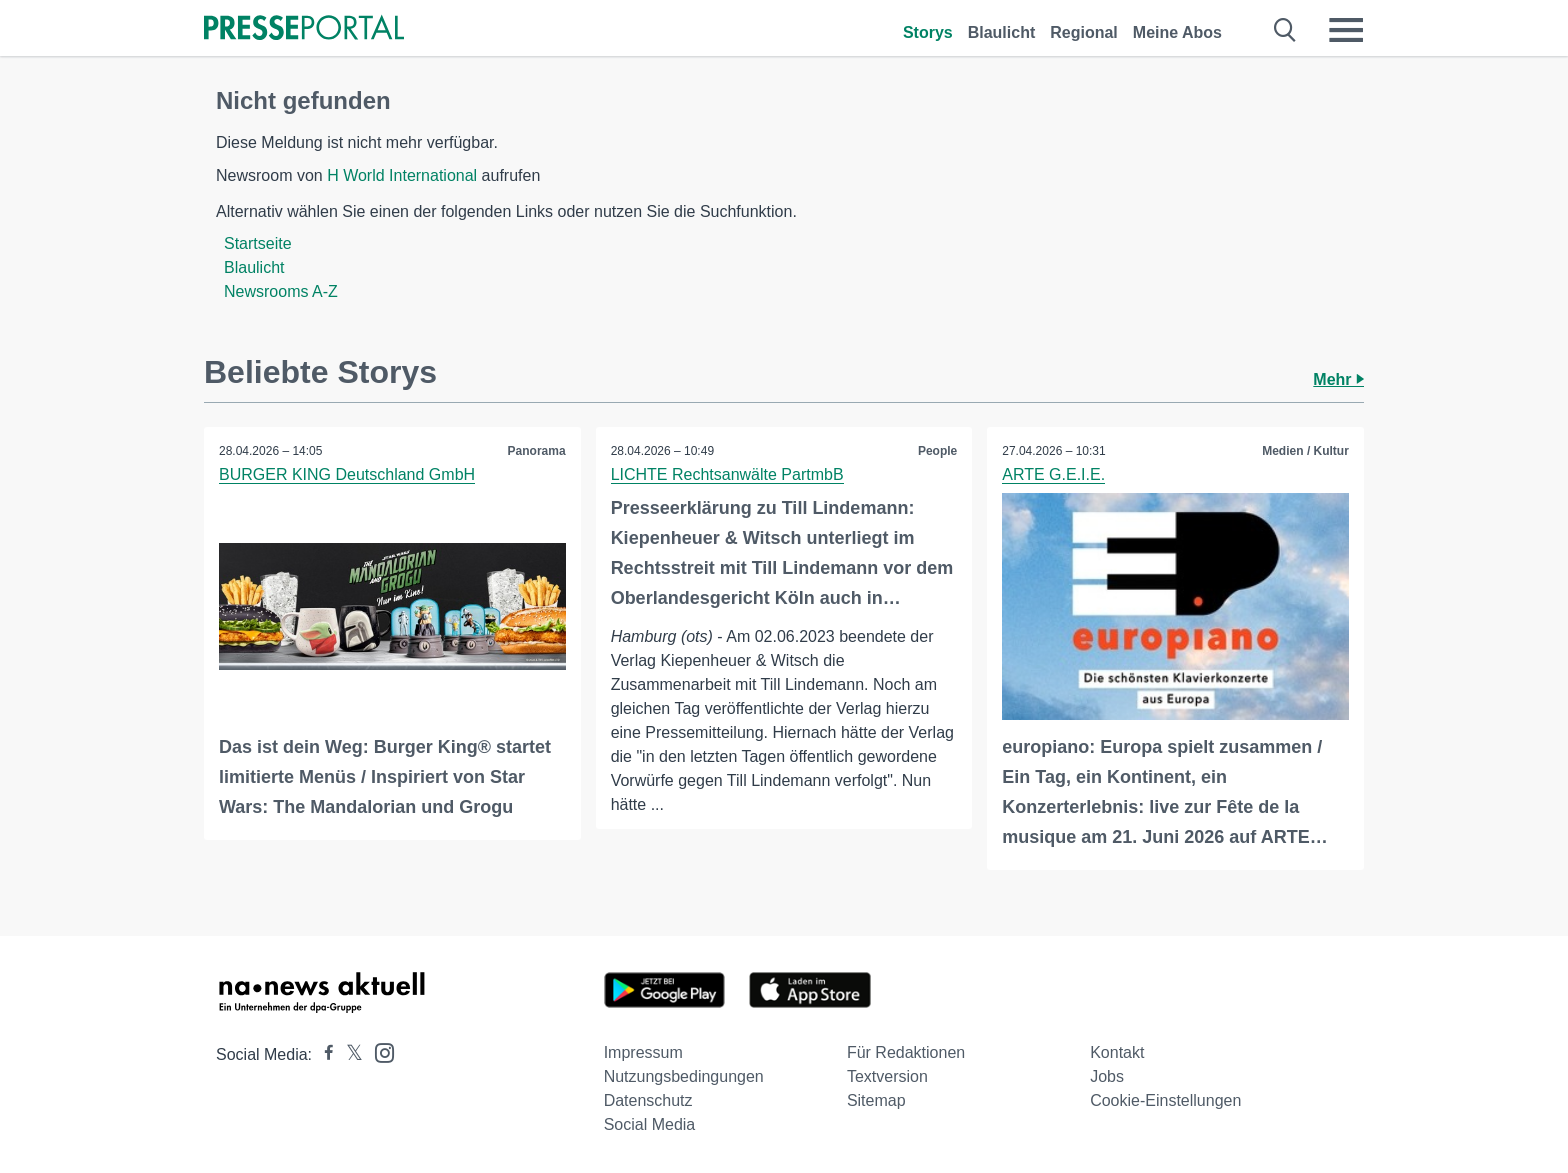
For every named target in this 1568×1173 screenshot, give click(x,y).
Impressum (643, 1052)
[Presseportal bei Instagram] (378, 1051)
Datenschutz (648, 1100)
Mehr (1338, 379)
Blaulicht (1002, 32)
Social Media (650, 1124)
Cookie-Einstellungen (1165, 1100)
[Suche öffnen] (1285, 30)
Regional (1084, 32)
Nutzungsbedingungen (684, 1076)
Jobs (1107, 1076)
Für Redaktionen (906, 1052)
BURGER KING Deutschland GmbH (347, 474)
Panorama (537, 451)
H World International (402, 175)
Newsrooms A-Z (281, 291)
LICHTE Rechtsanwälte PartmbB (727, 474)
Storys (928, 32)
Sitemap (876, 1100)
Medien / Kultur (1305, 451)
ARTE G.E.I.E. (1053, 474)
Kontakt (1117, 1052)
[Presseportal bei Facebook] (323, 1054)
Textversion (887, 1076)
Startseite (258, 243)
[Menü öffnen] (1346, 30)
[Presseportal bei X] (348, 1054)
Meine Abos (1177, 32)
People (937, 451)
